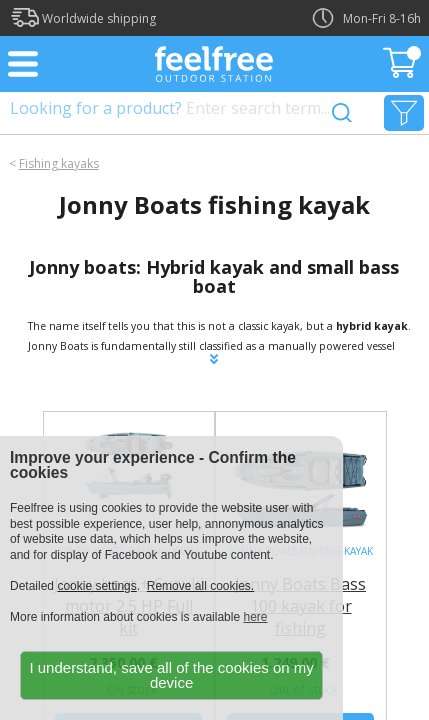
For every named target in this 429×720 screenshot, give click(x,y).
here (255, 617)
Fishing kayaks (59, 163)
